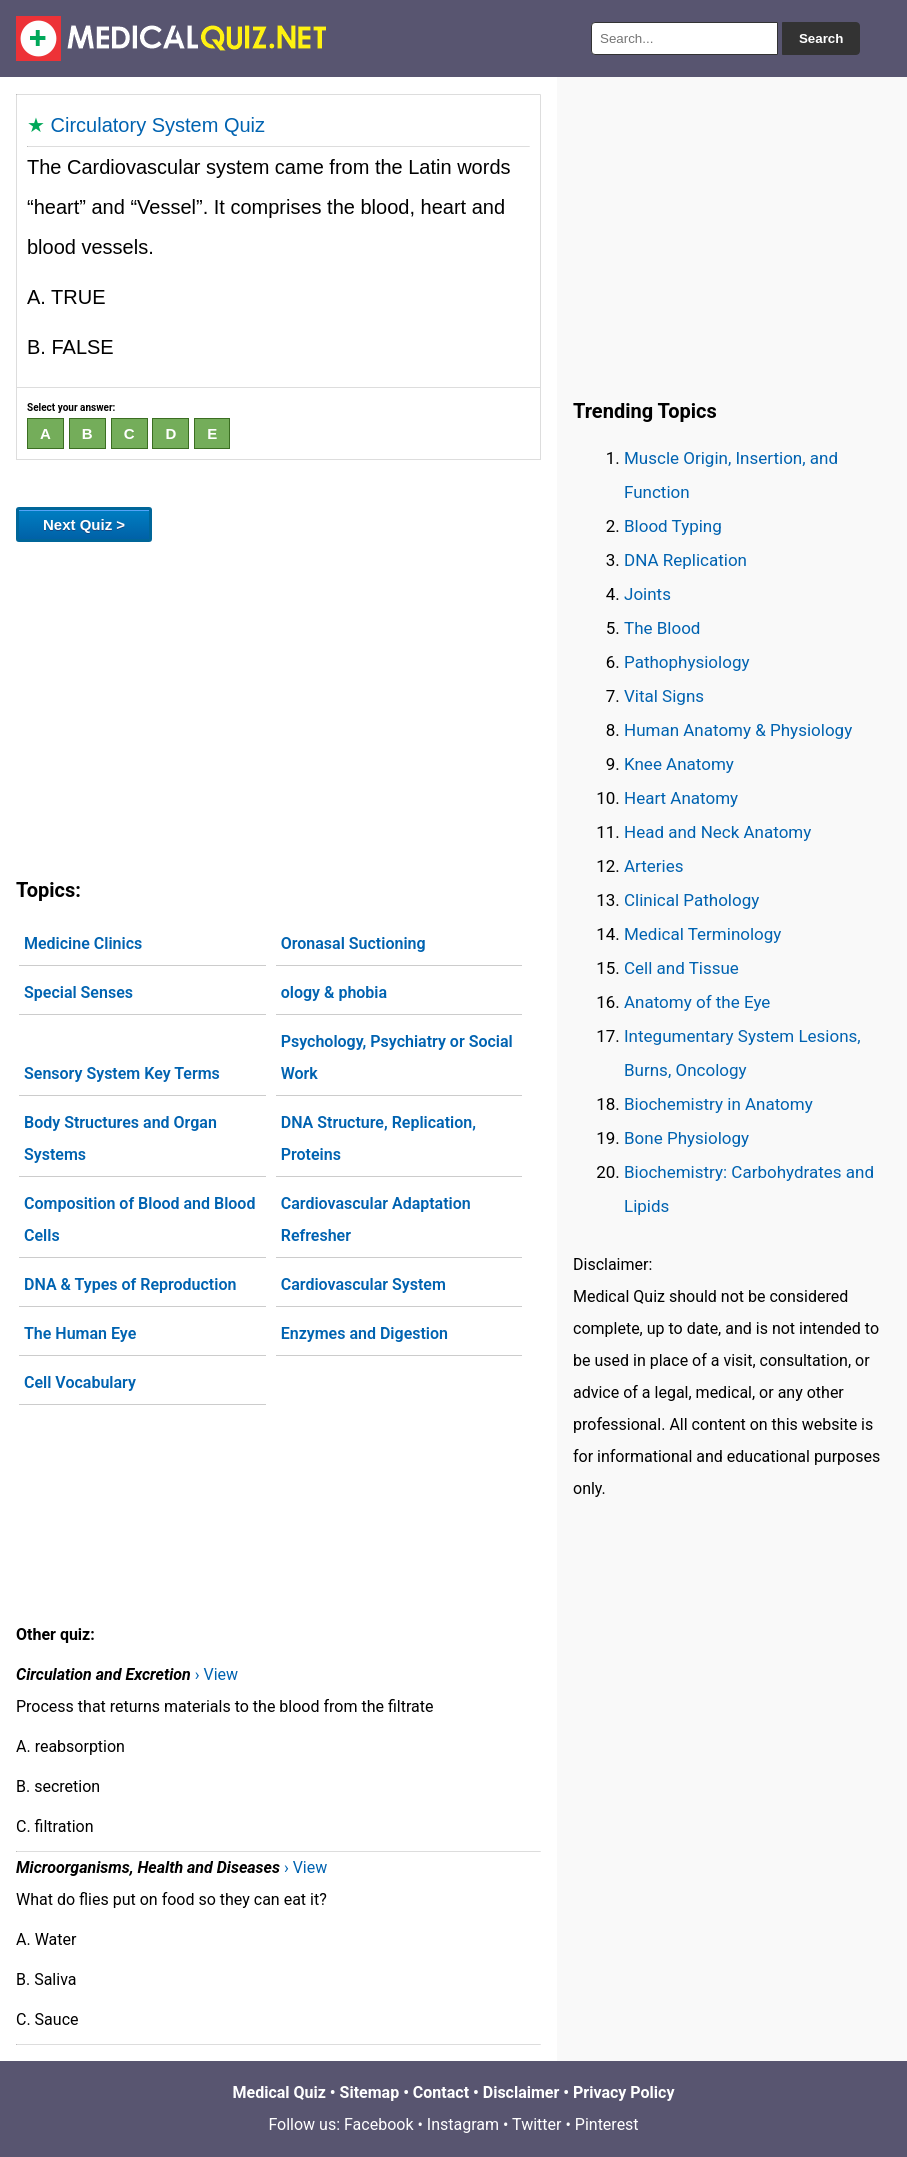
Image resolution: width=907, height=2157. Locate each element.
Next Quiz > (84, 524)
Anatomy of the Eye (697, 1002)
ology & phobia (334, 992)
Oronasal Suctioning (353, 943)
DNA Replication (685, 560)
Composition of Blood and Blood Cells (139, 1219)
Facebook (378, 2124)
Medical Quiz (279, 2092)
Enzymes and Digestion (364, 1333)
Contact (441, 2092)
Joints (647, 594)
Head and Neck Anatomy (717, 832)
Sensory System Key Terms (122, 1073)
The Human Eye (80, 1333)
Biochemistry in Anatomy (718, 1104)
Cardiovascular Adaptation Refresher (376, 1219)
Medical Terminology (702, 934)
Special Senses (78, 992)
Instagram (463, 2124)
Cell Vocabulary (80, 1382)
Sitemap (370, 2092)
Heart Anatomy (681, 798)
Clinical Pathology (691, 900)
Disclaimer (521, 2092)
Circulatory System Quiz (158, 125)
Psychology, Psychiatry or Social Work (397, 1057)
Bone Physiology (686, 1138)
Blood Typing (673, 526)
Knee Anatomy (679, 764)
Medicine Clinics (83, 943)
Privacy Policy (623, 2092)
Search (821, 38)
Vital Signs (664, 696)
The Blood (662, 628)
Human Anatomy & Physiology (738, 730)
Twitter (536, 2124)
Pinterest (607, 2124)
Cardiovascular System (363, 1284)
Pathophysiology (686, 662)
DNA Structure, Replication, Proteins (378, 1138)
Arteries (654, 866)
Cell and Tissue (681, 968)
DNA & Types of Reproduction (130, 1284)
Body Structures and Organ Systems (120, 1138)
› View (216, 1674)
